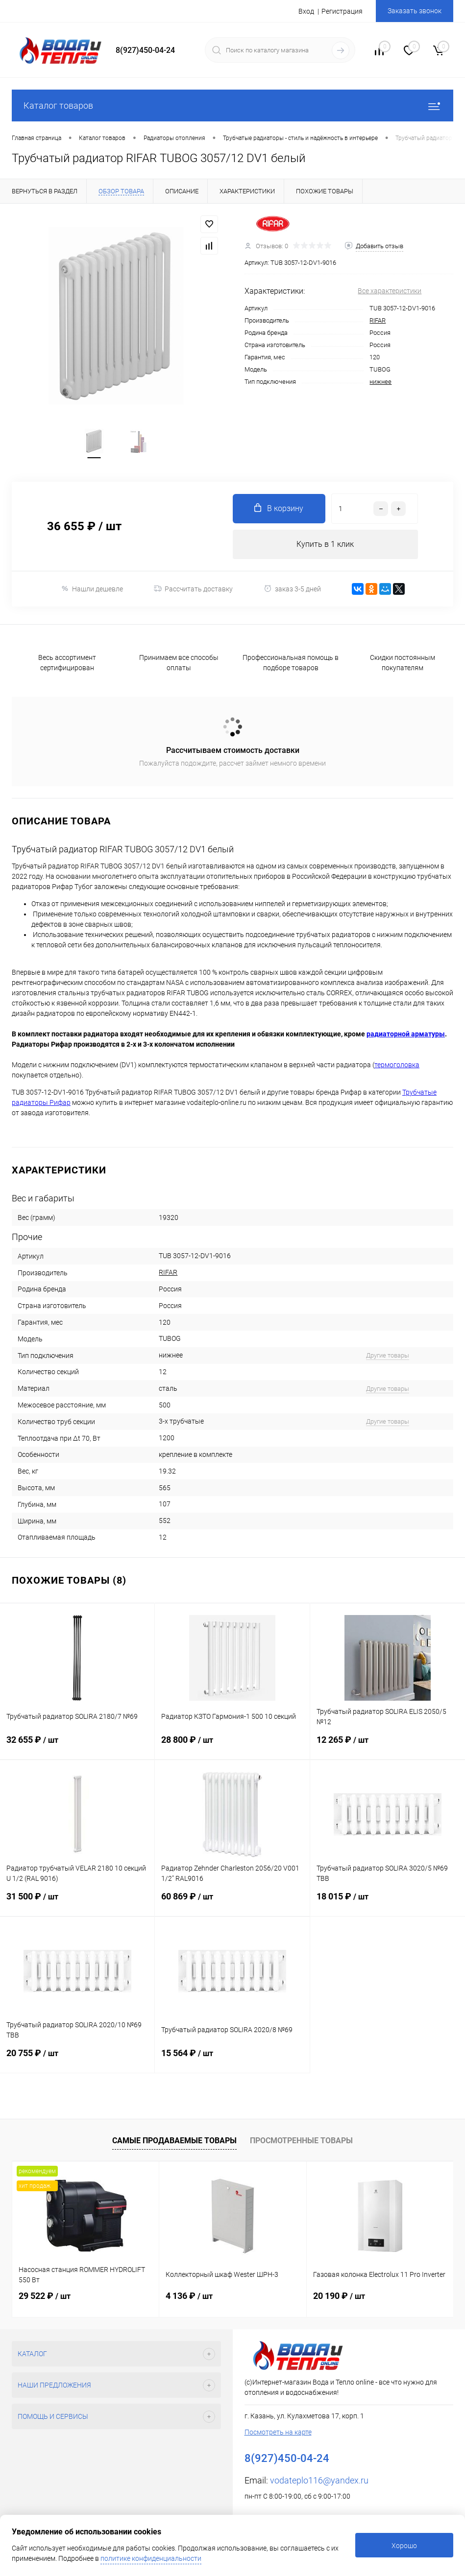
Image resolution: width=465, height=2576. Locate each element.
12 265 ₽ (388, 1746)
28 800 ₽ (232, 1746)
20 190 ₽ (339, 2296)
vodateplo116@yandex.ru (319, 2480)
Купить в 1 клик (325, 544)
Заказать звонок (414, 11)
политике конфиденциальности (150, 2558)
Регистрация (342, 11)
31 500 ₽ (77, 1903)
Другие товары (387, 1355)
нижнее (380, 381)
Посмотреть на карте (278, 2432)
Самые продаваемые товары (174, 2140)
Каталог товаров (232, 105)
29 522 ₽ (45, 2296)
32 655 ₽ (77, 1746)
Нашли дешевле (92, 589)
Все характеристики (389, 291)
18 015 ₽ (388, 1903)
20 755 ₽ (77, 2060)
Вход (306, 11)
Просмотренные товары (301, 2140)
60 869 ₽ (232, 1903)
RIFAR (377, 320)
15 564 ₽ (232, 2060)
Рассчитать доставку (193, 589)
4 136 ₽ (189, 2296)
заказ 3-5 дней (292, 589)
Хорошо (404, 2546)
